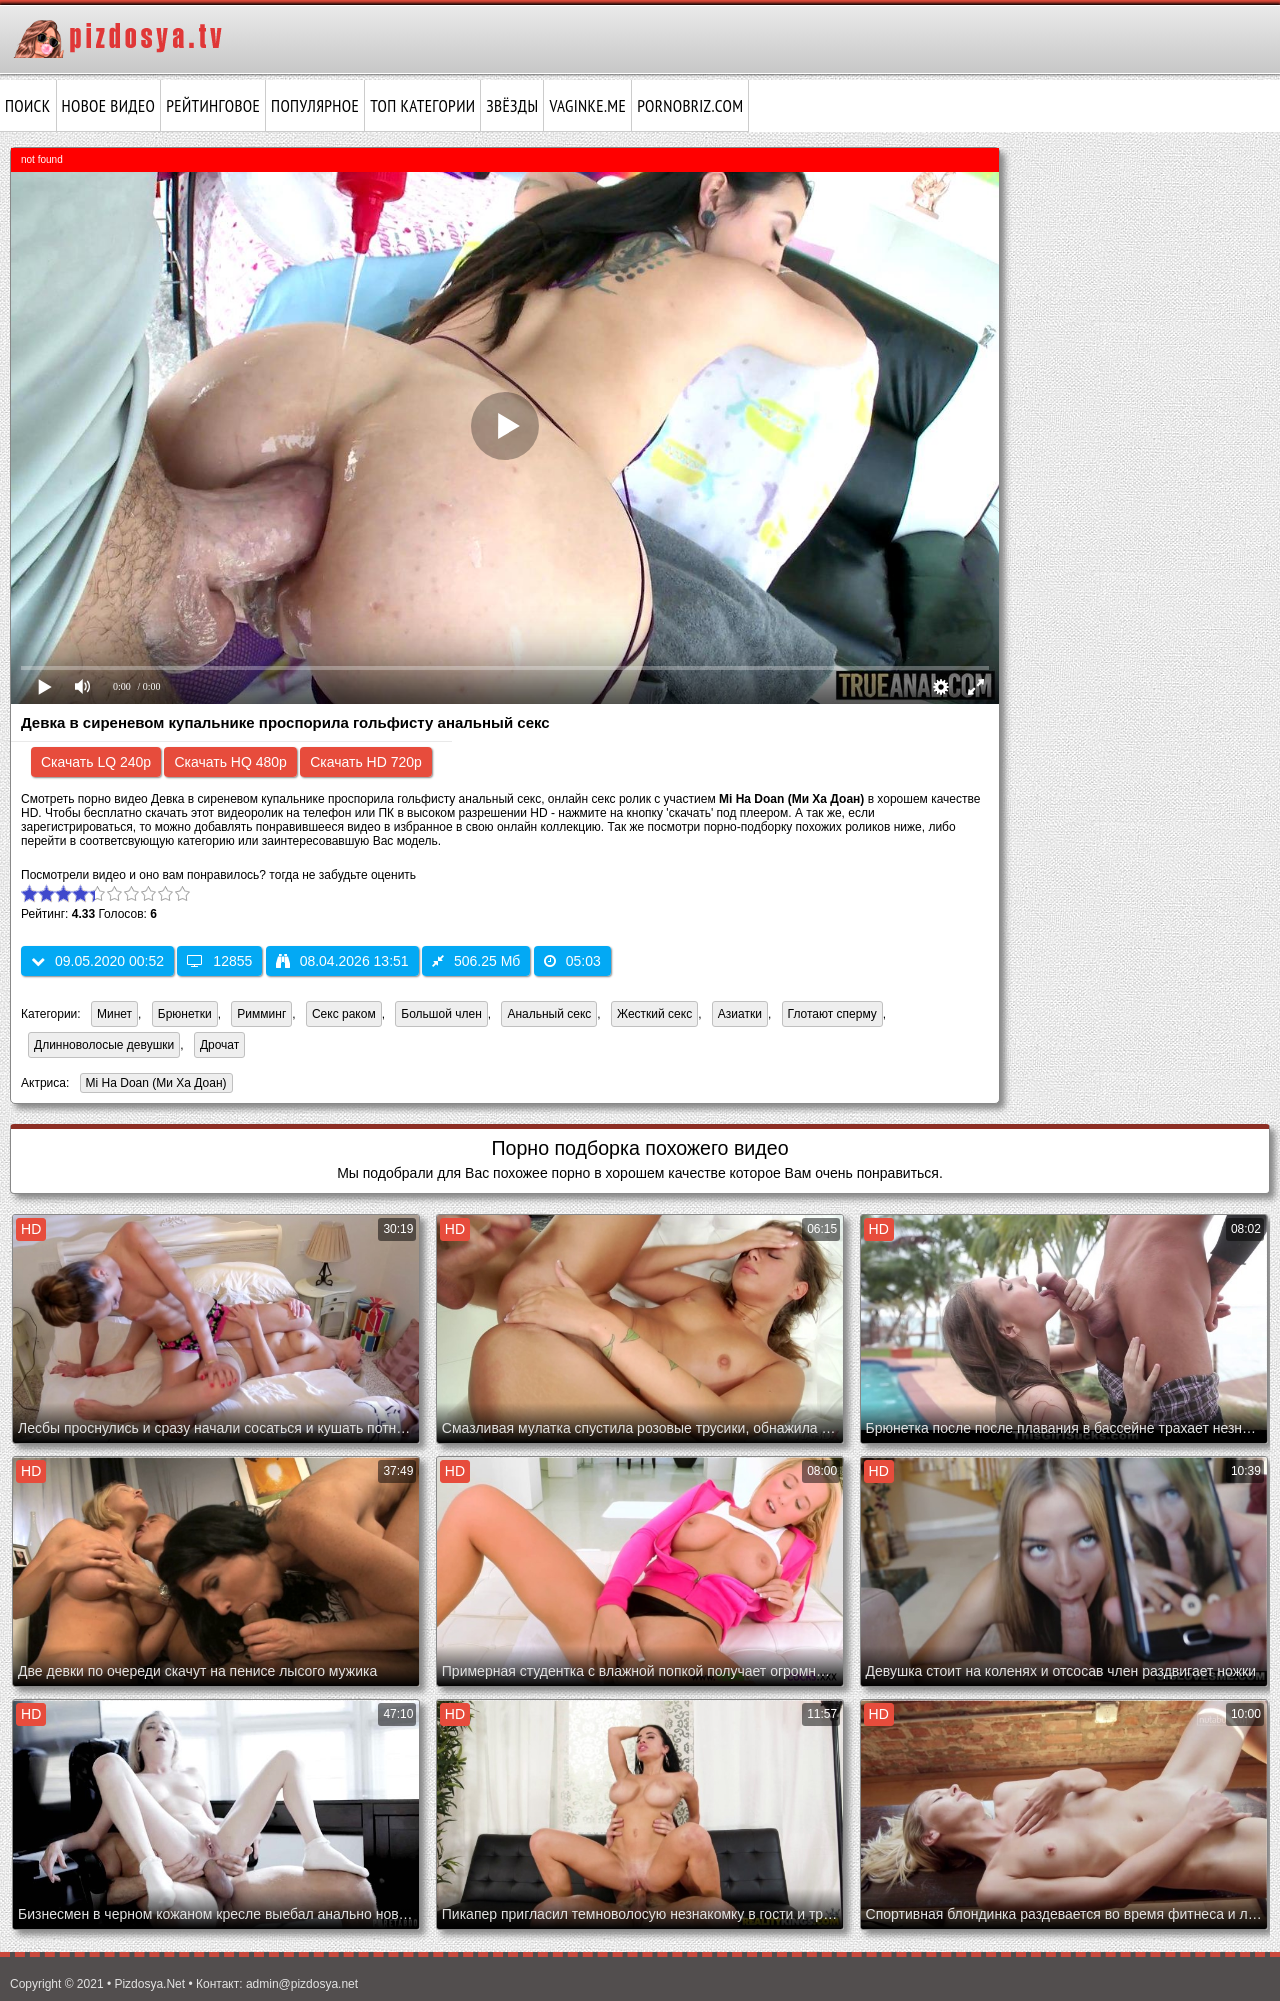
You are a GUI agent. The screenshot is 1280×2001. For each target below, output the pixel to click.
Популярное (315, 106)
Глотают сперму (832, 1014)
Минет (114, 1014)
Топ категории (422, 106)
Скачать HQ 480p (230, 762)
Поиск (28, 106)
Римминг (261, 1014)
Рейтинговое (213, 106)
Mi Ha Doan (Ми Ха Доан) (153, 1084)
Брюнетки (185, 1014)
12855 (219, 961)
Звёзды (512, 106)
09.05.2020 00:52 (97, 961)
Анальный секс (549, 1014)
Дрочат (219, 1045)
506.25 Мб (476, 961)
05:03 (572, 961)
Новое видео (109, 106)
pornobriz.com (690, 106)
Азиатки (740, 1014)
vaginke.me (587, 106)
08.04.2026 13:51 (342, 961)
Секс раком (344, 1014)
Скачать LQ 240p (96, 762)
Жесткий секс (654, 1014)
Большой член (441, 1014)
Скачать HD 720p (366, 762)
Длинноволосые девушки (104, 1045)
